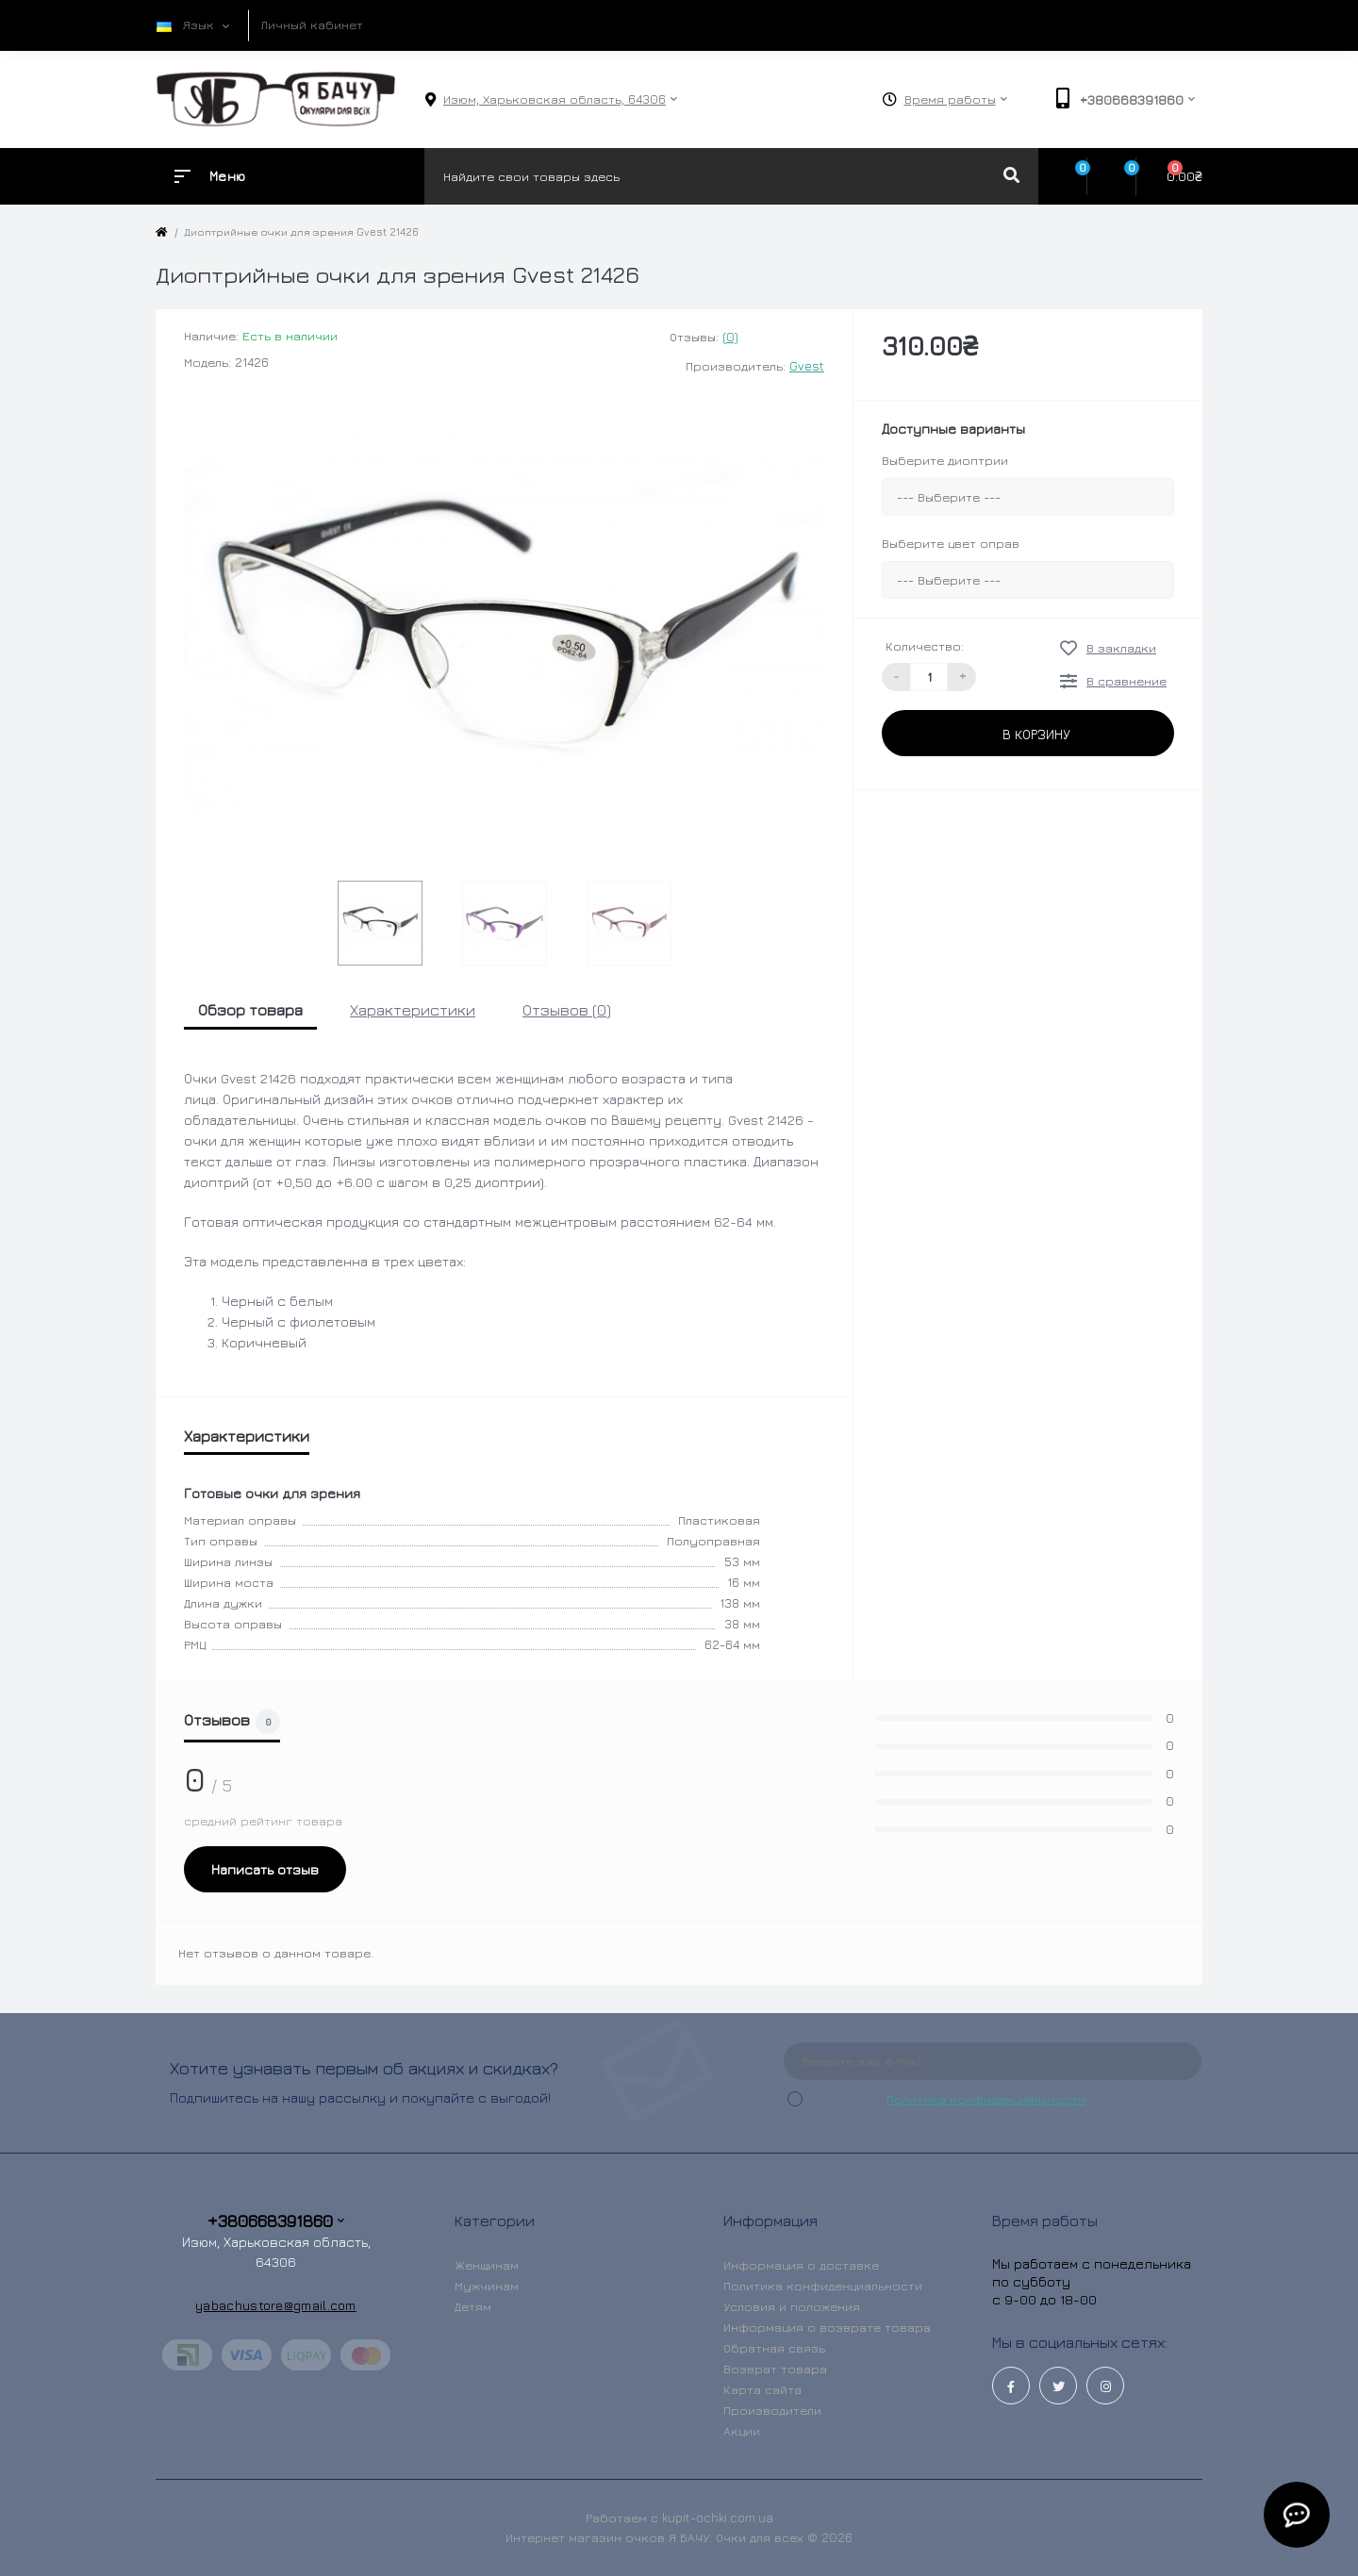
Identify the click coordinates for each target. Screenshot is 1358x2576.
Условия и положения (791, 2306)
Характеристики (412, 1009)
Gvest (806, 365)
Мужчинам (487, 2285)
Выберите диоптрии (945, 460)
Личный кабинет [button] (312, 24)
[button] (554, 99)
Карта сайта (762, 2389)
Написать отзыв (265, 1869)
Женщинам (487, 2264)
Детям (473, 2306)
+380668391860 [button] (275, 2221)
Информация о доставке (801, 2264)
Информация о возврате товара (827, 2327)
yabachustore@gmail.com (275, 2305)
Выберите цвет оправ (950, 543)
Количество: (925, 645)
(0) (730, 336)
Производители (772, 2410)
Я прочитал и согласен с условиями (991, 2106)
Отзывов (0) (566, 1009)
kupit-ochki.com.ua (717, 2517)
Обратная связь (774, 2347)
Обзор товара (250, 1009)
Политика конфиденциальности (985, 2098)
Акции (741, 2430)
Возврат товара (775, 2368)
